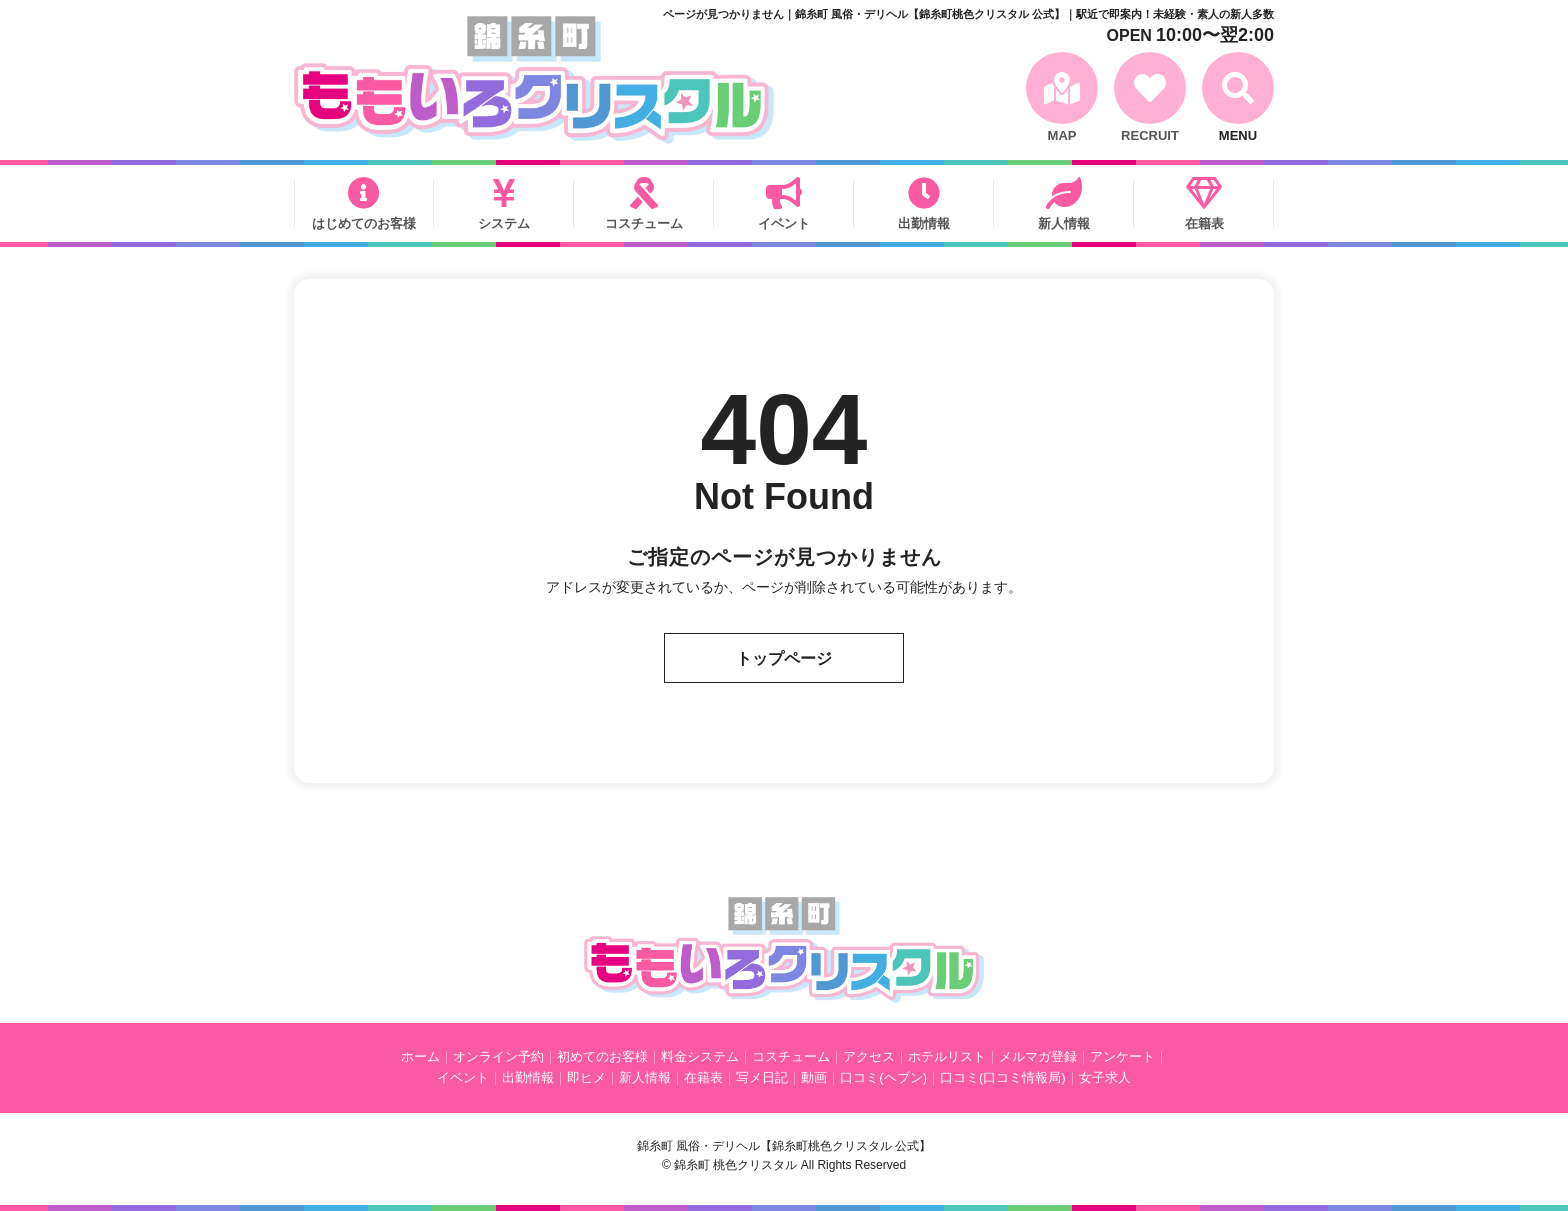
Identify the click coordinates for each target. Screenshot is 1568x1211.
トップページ (784, 658)
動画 (814, 1077)
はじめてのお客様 (364, 223)
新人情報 (1064, 223)
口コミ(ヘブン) (883, 1077)
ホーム (420, 1056)
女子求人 (1105, 1077)
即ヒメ (586, 1077)
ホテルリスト (947, 1056)
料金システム (700, 1056)
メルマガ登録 (1038, 1056)
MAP (1062, 135)
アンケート (1122, 1056)
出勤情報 (924, 223)
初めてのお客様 (602, 1056)
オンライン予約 (498, 1056)
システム (504, 223)
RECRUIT (1150, 135)
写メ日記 (762, 1077)
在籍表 (1204, 223)
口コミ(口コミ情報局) (1003, 1077)
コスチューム (644, 223)
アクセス (869, 1056)
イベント (784, 223)
